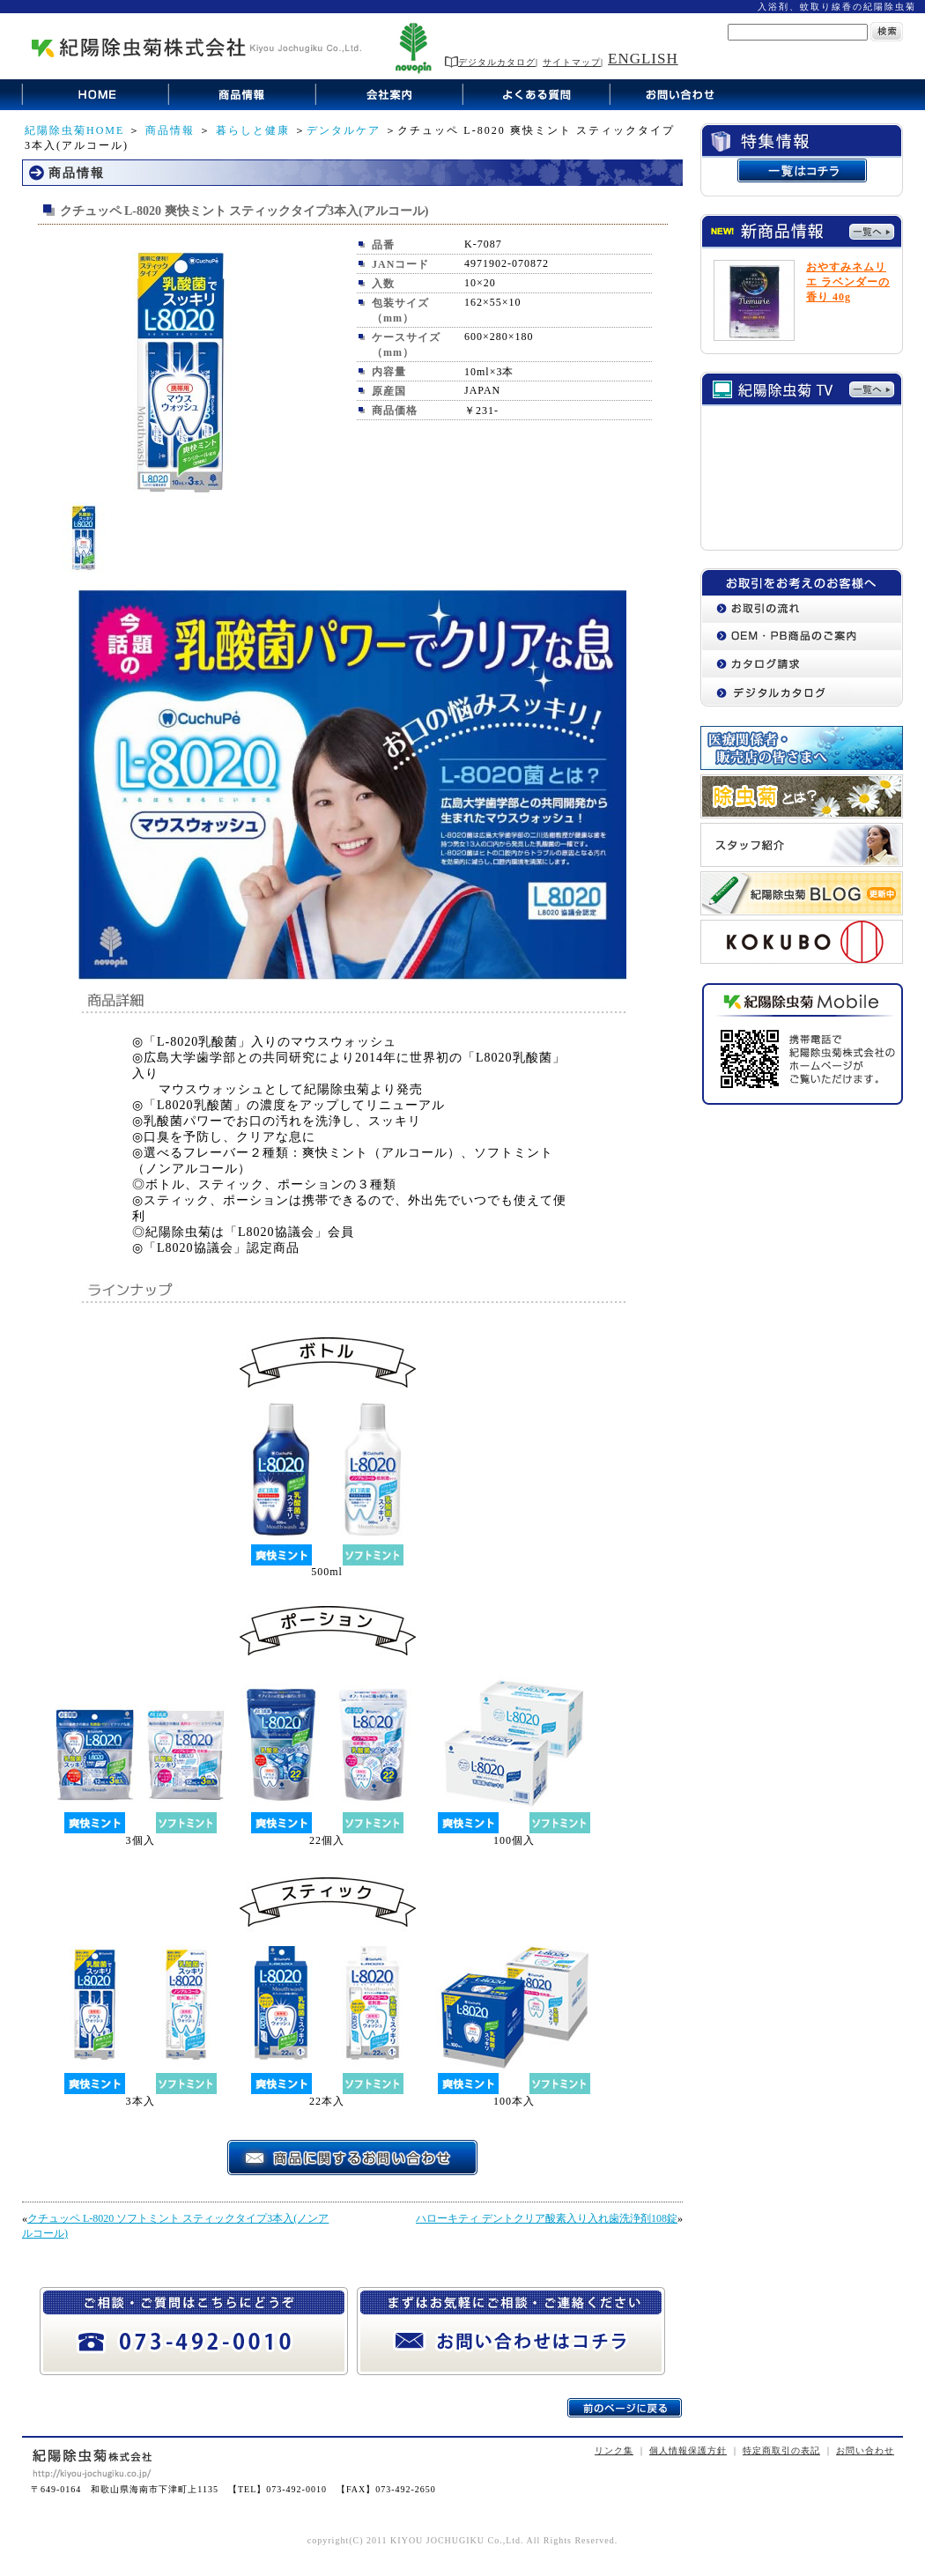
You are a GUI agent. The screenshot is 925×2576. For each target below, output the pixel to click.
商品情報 (170, 130)
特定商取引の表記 (781, 2450)
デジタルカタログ (490, 62)
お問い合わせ (865, 2450)
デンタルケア (344, 130)
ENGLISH (643, 58)
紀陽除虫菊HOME (74, 130)
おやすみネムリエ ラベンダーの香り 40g (848, 282)
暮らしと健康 (253, 130)
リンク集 (614, 2450)
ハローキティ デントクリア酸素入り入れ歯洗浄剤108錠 (546, 2218)
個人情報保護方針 (688, 2450)
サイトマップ (572, 62)
